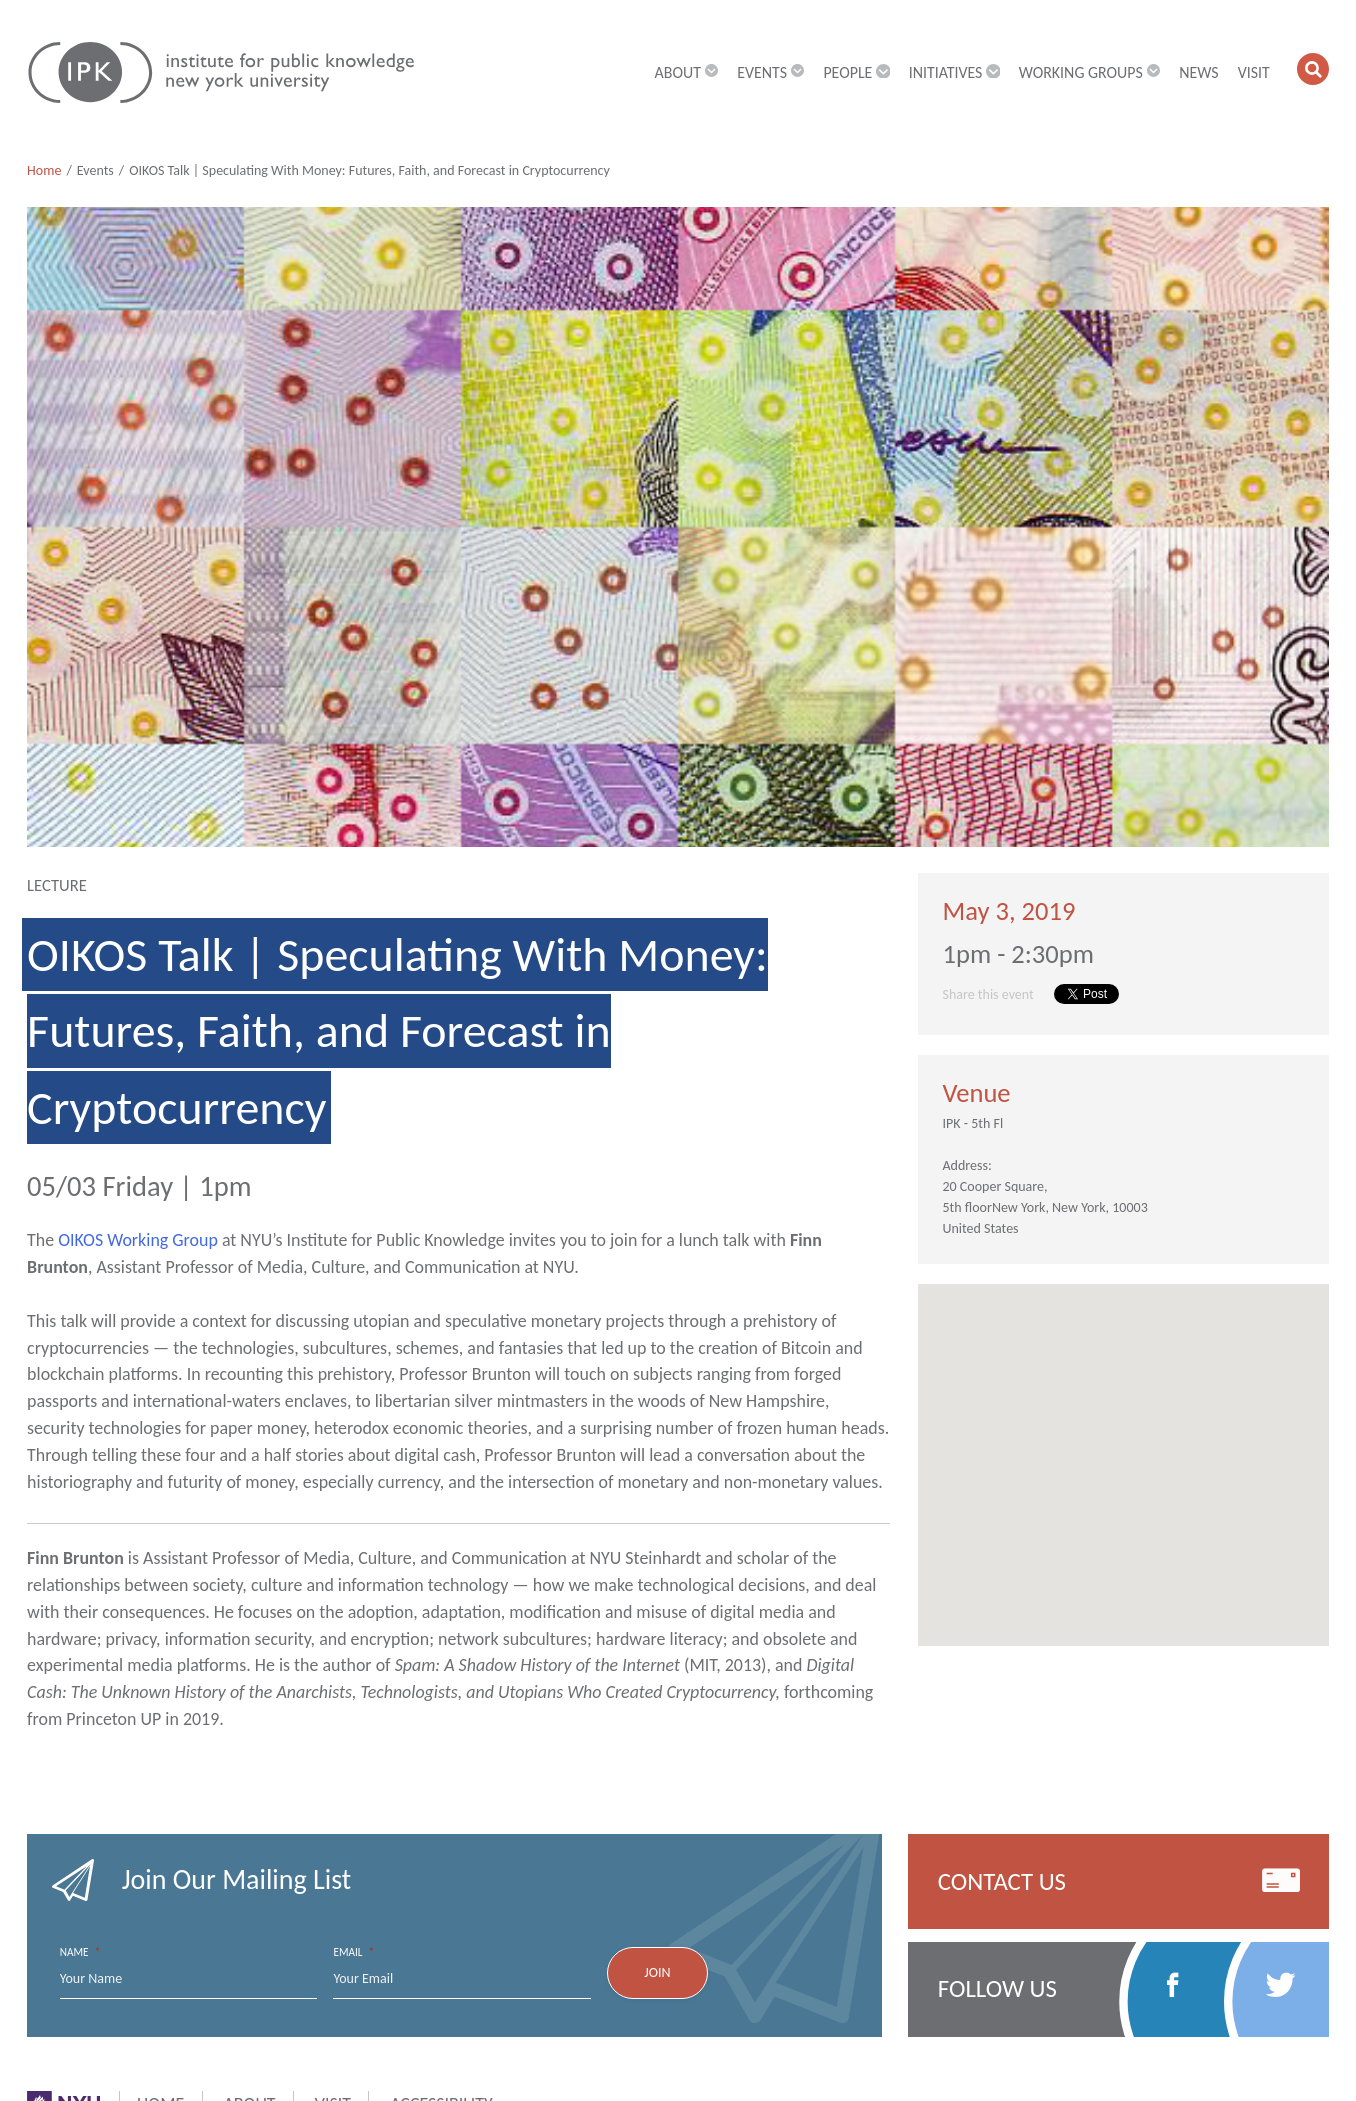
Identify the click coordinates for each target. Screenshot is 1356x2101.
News (1198, 72)
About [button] (687, 72)
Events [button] (770, 72)
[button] (1313, 69)
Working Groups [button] (1089, 72)
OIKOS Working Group (138, 1240)
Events (95, 170)
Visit (1254, 72)
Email (353, 1952)
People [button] (856, 72)
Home (44, 170)
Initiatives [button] (954, 72)
